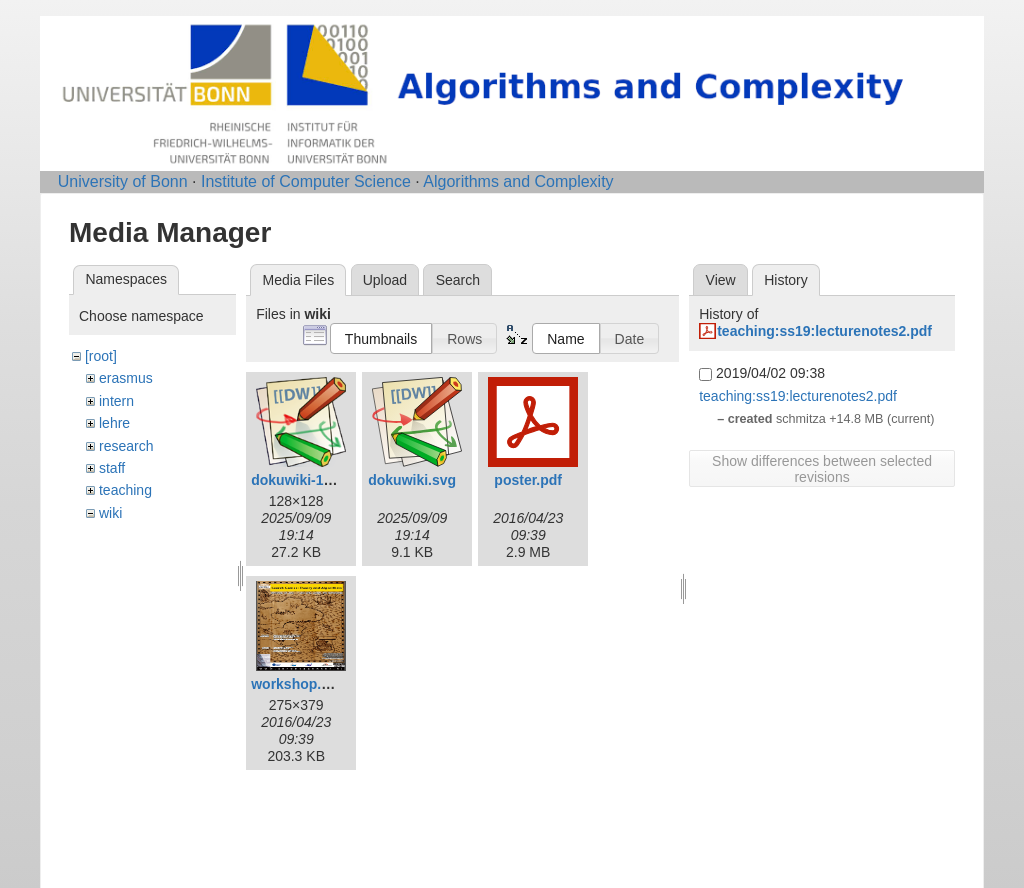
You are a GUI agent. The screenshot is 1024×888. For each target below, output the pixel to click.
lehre (114, 423)
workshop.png (299, 684)
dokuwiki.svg (412, 480)
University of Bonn (123, 181)
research (126, 446)
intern (116, 401)
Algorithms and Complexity (518, 181)
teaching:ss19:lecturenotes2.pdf (824, 331)
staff (112, 468)
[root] (101, 356)
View (721, 280)
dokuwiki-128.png (309, 480)
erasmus (126, 378)
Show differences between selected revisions (822, 469)
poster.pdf (528, 480)
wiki (110, 513)
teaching (125, 490)
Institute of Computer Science (306, 181)
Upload (385, 280)
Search (458, 280)
